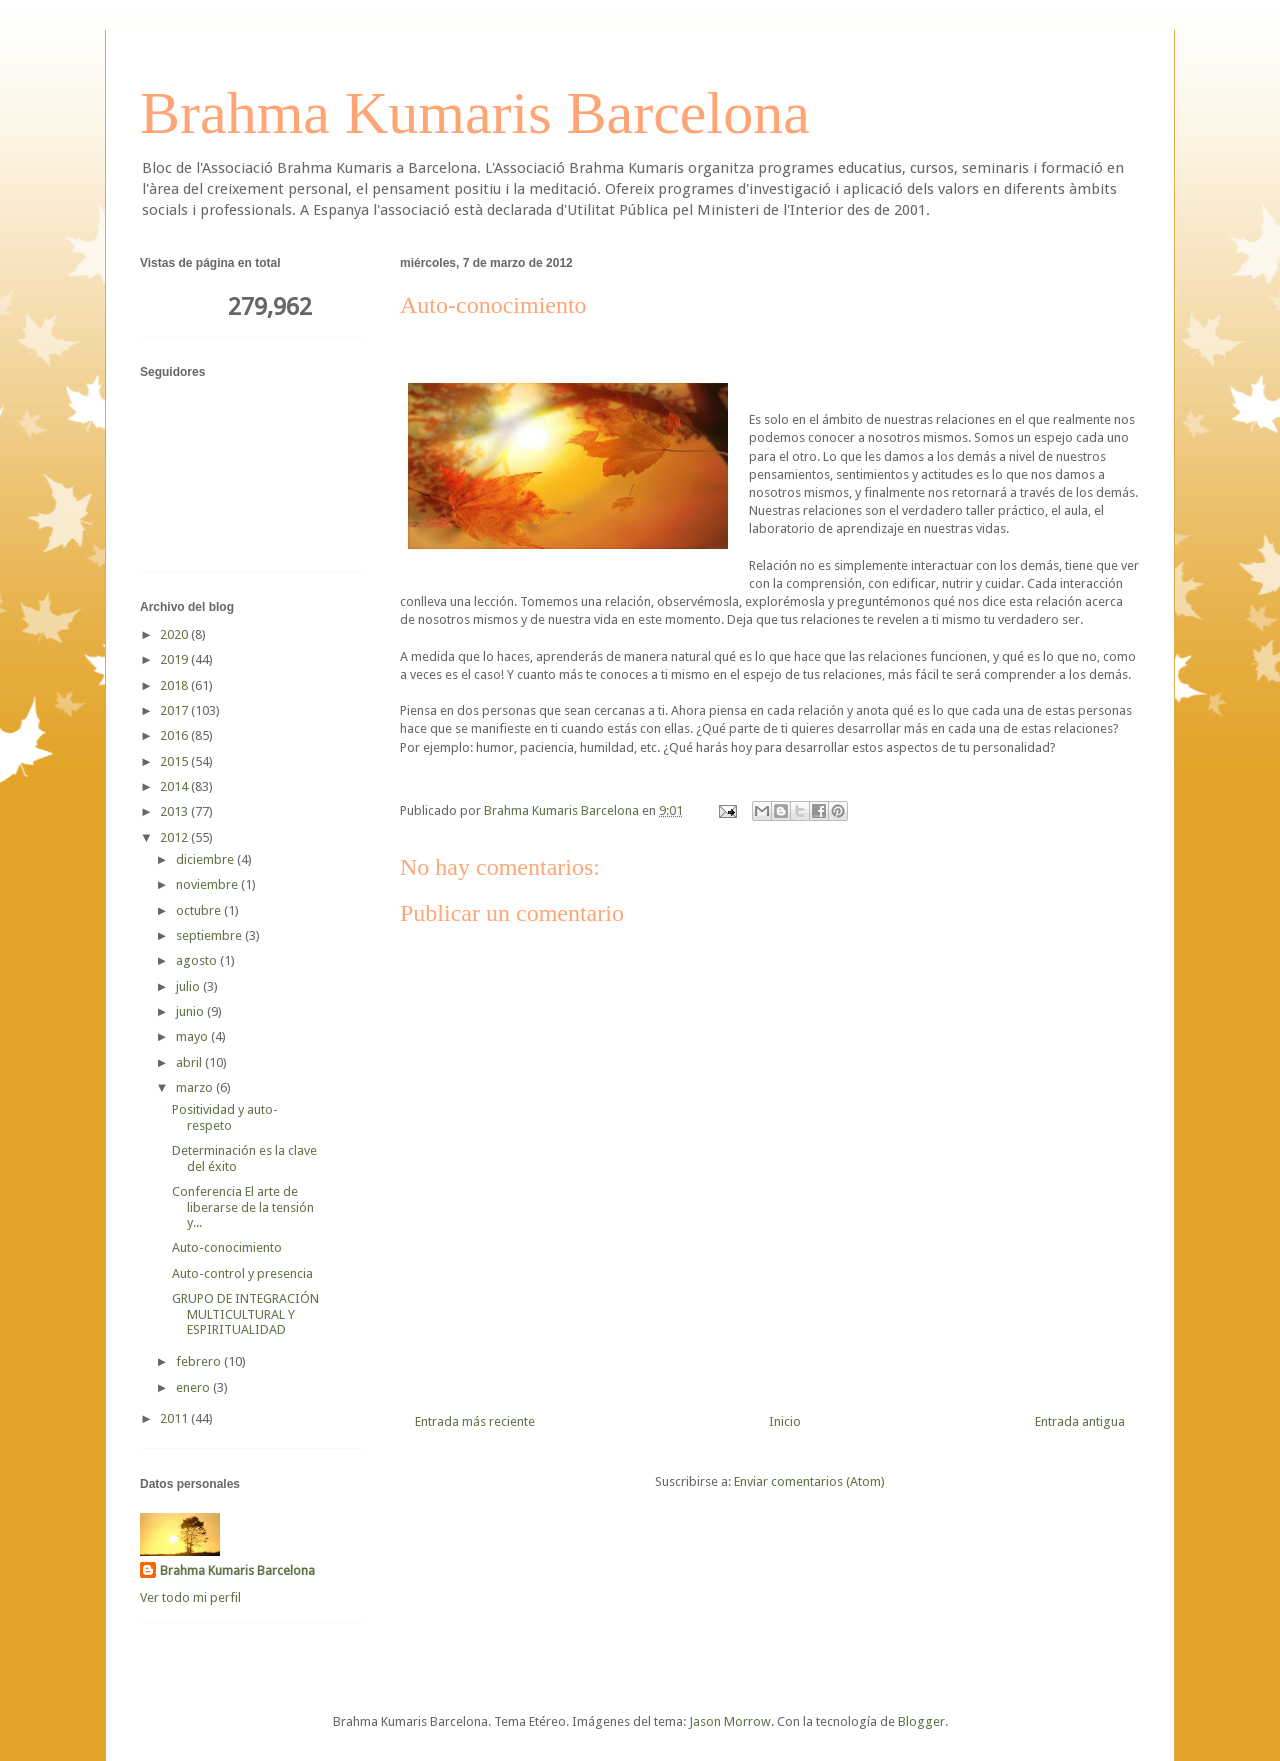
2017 (175, 710)
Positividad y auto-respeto (225, 1117)
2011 (175, 1418)
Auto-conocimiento (227, 1247)
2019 (175, 659)
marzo (196, 1087)
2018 (175, 685)
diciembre (206, 859)
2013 (175, 811)
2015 (175, 761)
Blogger (921, 1721)
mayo (193, 1036)
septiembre (210, 935)
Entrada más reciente (475, 1421)
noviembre (208, 884)
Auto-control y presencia (242, 1273)
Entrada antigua (1080, 1421)
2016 (175, 735)
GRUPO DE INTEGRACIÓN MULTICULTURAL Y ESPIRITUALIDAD (245, 1314)
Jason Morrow (730, 1721)
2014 (175, 786)
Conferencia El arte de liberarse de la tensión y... (243, 1207)
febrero (200, 1361)
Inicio (785, 1421)
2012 (175, 837)
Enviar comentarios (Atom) (809, 1481)
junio (191, 1011)
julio (189, 986)
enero (194, 1387)
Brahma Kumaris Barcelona (475, 113)
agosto (198, 960)
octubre (200, 910)
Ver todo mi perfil (190, 1597)
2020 (175, 634)
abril (190, 1062)
